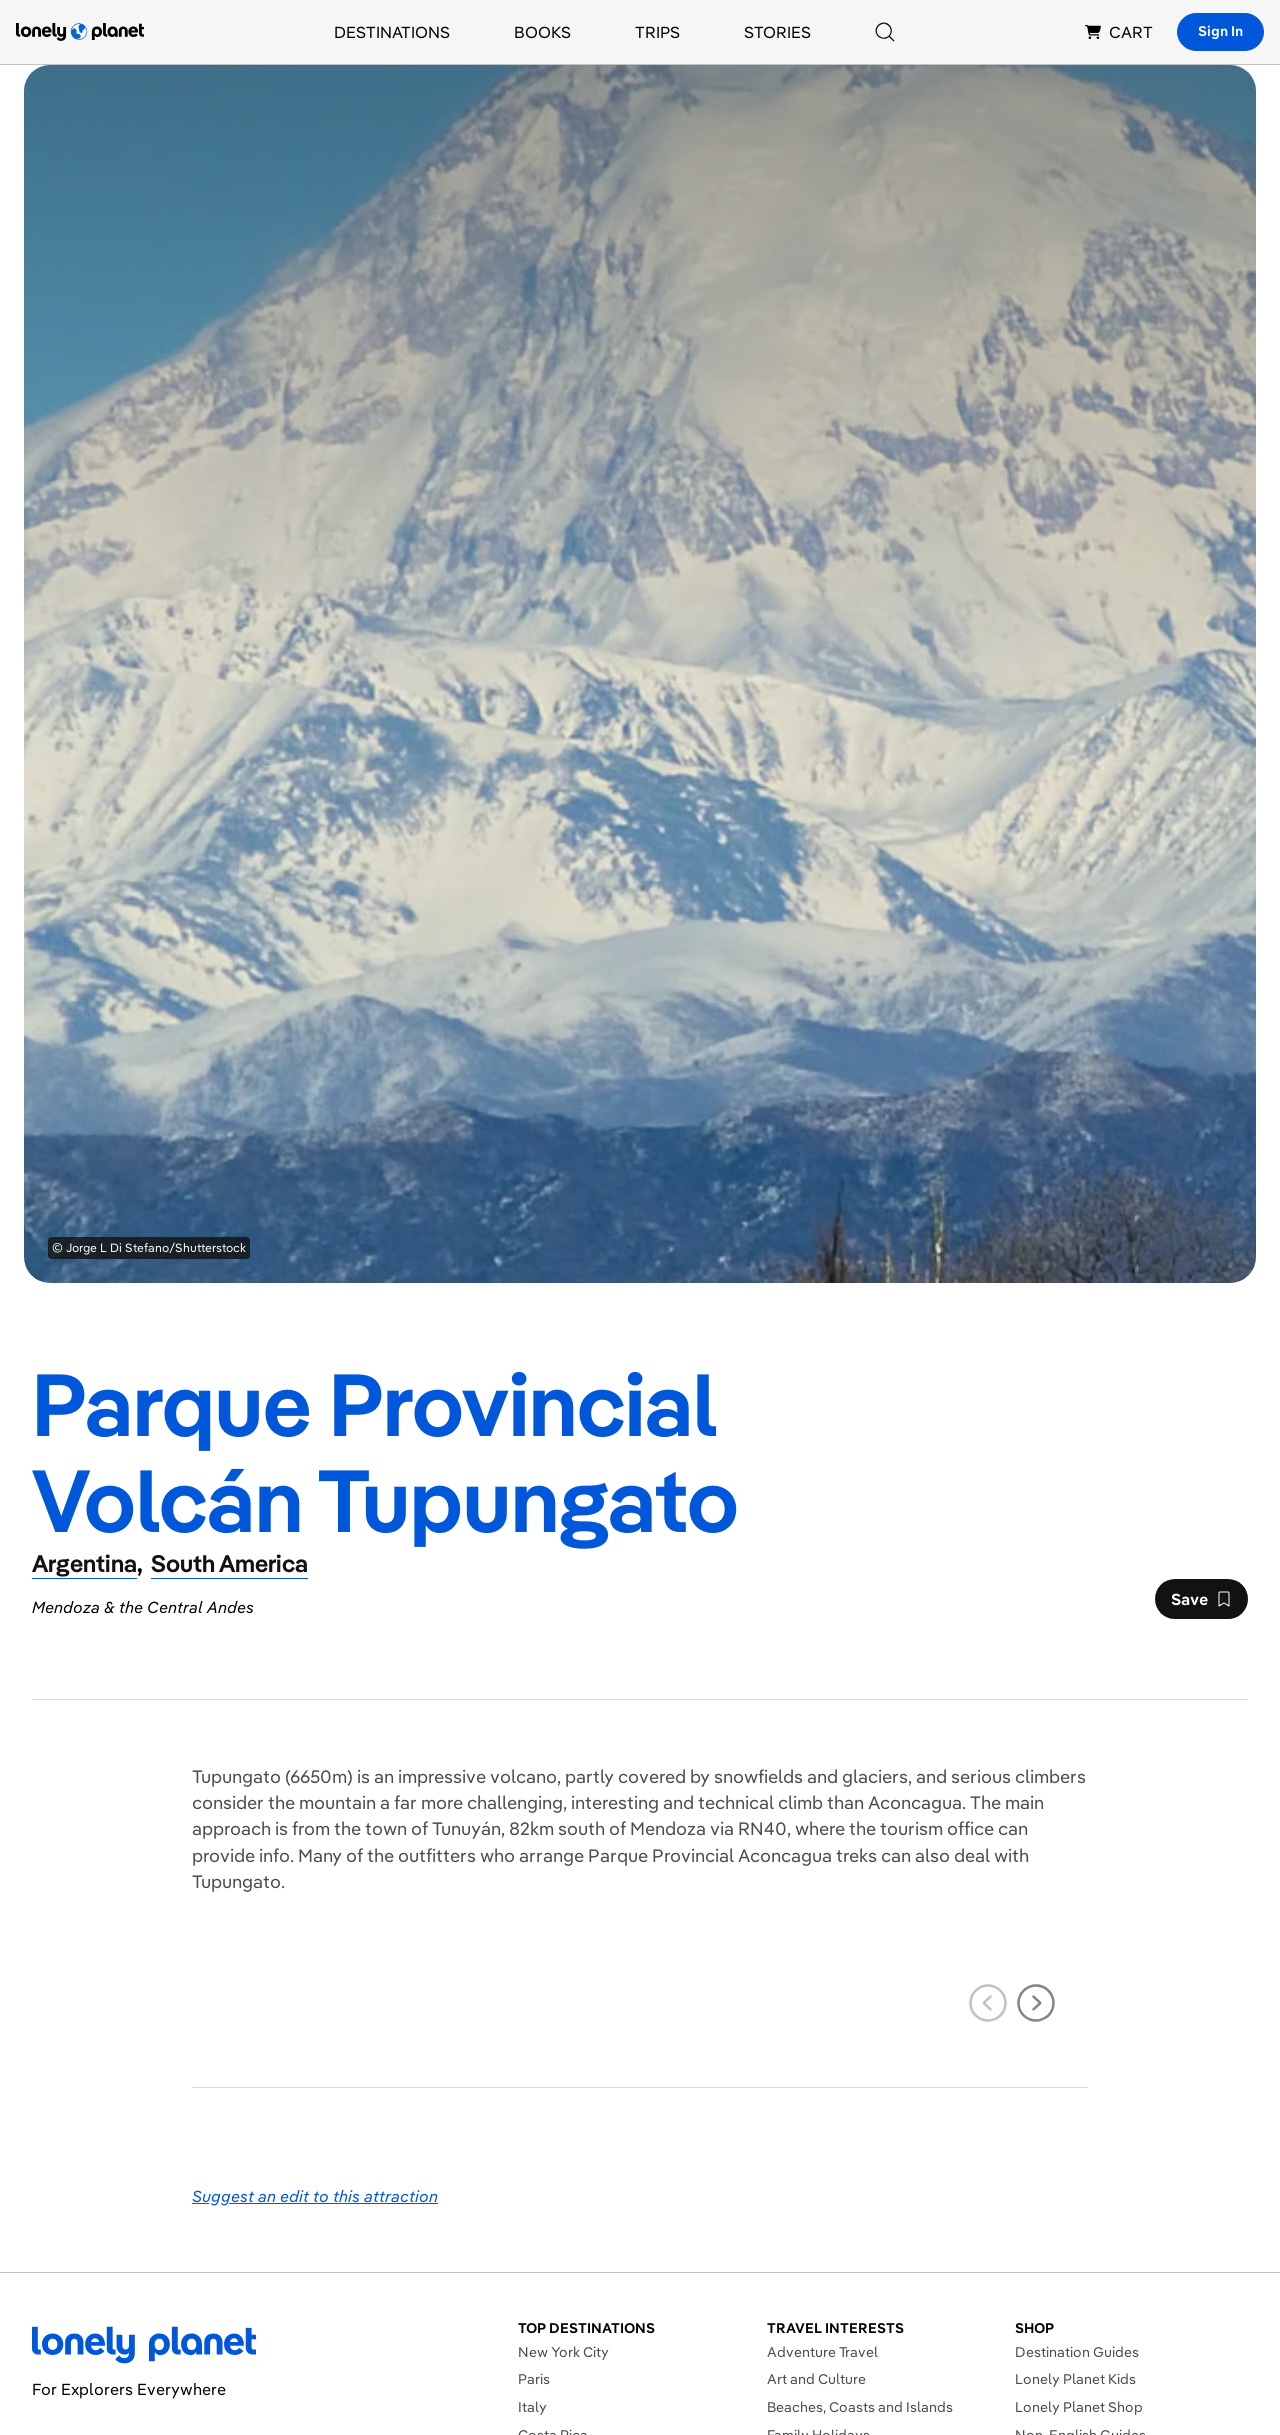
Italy (532, 2407)
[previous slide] (988, 2003)
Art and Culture (816, 2379)
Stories (777, 32)
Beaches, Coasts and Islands (860, 2407)
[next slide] (1036, 2003)
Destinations (392, 32)
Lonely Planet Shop (1079, 2407)
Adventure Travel (822, 2352)
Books (542, 32)
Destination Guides (1077, 2352)
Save (1201, 1604)
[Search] (885, 32)
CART (1119, 32)
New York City (563, 2352)
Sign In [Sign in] (1220, 31)
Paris (534, 2379)
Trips (657, 32)
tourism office (937, 1828)
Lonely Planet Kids (1075, 2379)
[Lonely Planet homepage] (80, 32)
